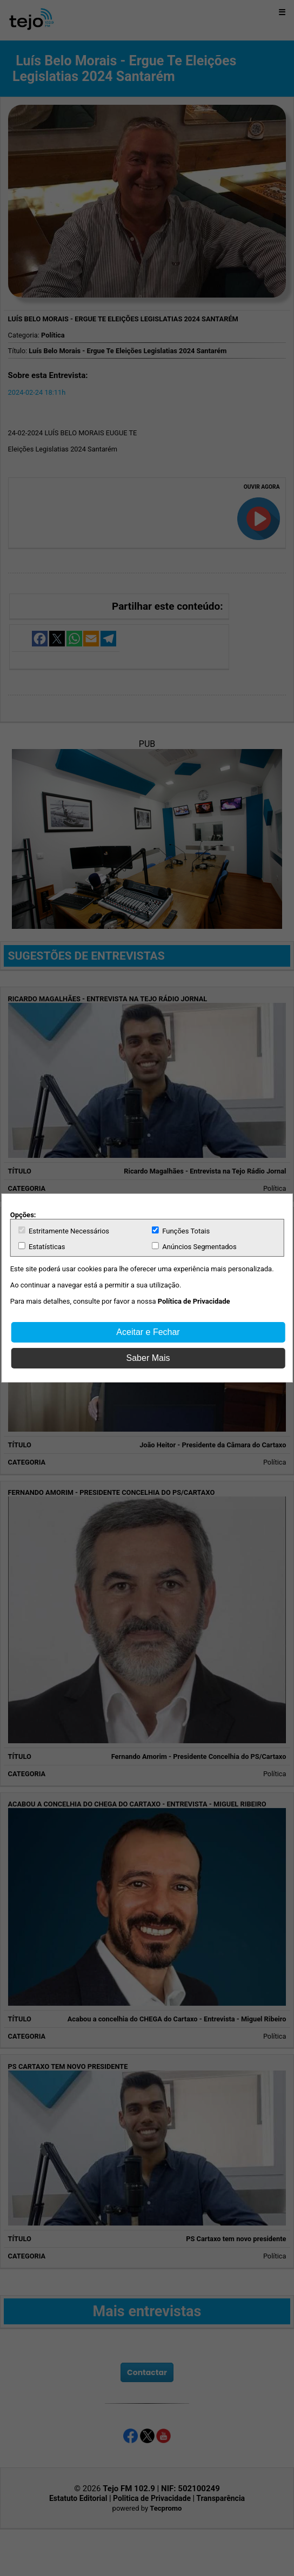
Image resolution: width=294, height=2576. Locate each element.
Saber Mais (148, 1358)
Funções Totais (181, 1230)
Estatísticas (41, 1246)
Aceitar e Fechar (147, 1332)
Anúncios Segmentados (194, 1246)
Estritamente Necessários (63, 1230)
